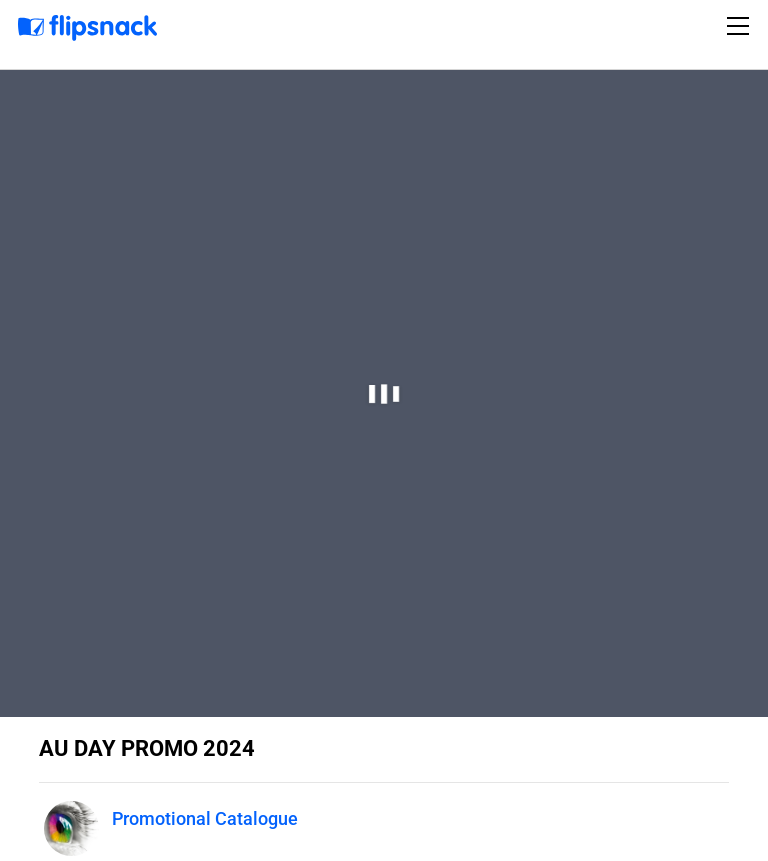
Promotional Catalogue (205, 818)
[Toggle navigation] (741, 26)
